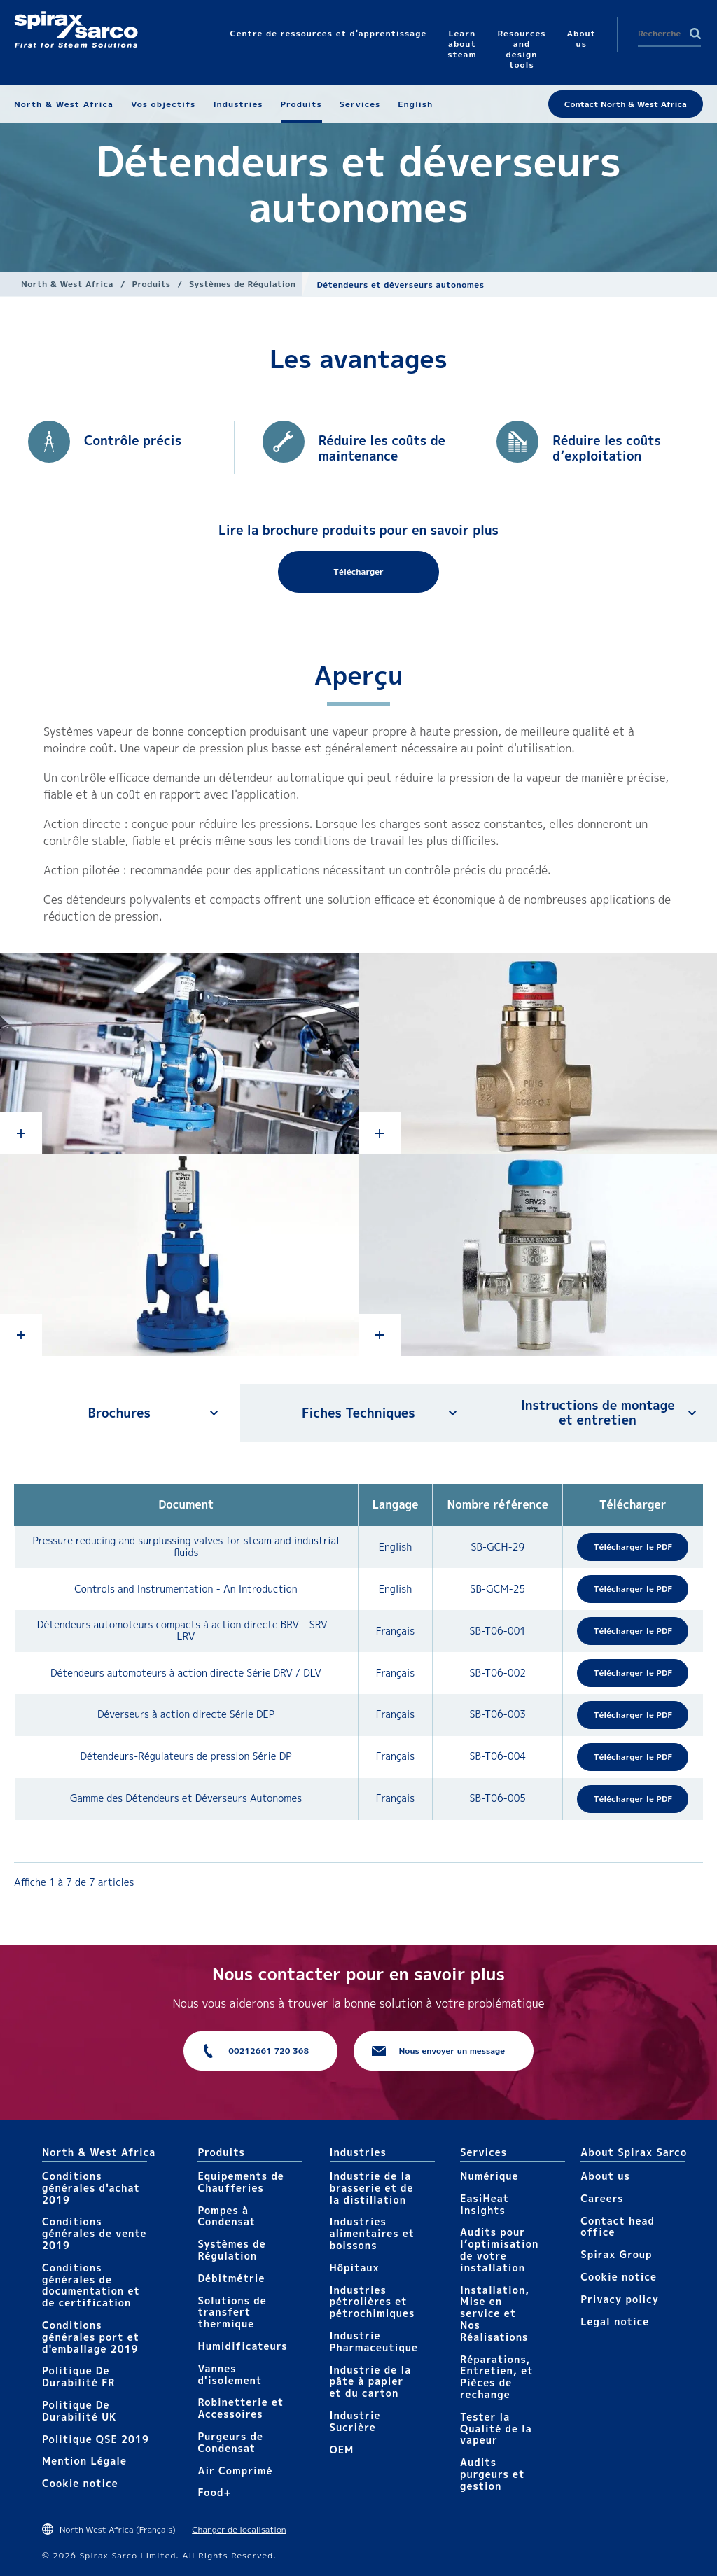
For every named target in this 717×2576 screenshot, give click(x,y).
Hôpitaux (355, 2267)
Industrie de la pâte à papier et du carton (371, 2381)
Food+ (214, 2492)
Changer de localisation (239, 2529)
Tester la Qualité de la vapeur (496, 2428)
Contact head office (617, 2226)
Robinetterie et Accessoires (240, 2408)
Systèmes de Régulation (242, 284)
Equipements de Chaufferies (240, 2181)
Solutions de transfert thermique (231, 2312)
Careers (601, 2198)
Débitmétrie (231, 2278)
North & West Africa (67, 284)
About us (604, 2176)
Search (695, 33)
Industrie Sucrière (355, 2421)
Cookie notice (80, 2483)
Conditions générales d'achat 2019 (91, 2187)
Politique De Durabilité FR (78, 2376)
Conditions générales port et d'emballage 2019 (90, 2337)
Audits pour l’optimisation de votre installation (499, 2249)
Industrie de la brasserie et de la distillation (372, 2187)
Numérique (489, 2176)
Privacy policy (619, 2299)
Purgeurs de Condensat (230, 2442)
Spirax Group (616, 2254)
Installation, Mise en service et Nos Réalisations (494, 2313)
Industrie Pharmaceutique (374, 2341)
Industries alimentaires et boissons (372, 2233)
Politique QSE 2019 (95, 2439)
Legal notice (614, 2321)
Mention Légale (84, 2461)
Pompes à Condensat (226, 2216)
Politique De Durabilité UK (79, 2410)
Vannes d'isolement (229, 2374)
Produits (151, 284)
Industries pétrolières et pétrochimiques (372, 2301)
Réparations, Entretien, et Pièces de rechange (496, 2377)
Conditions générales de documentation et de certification (91, 2285)
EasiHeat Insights (484, 2204)
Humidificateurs (242, 2346)
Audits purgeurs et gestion (492, 2474)
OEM (342, 2449)
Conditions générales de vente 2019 (94, 2233)
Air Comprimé (234, 2470)
